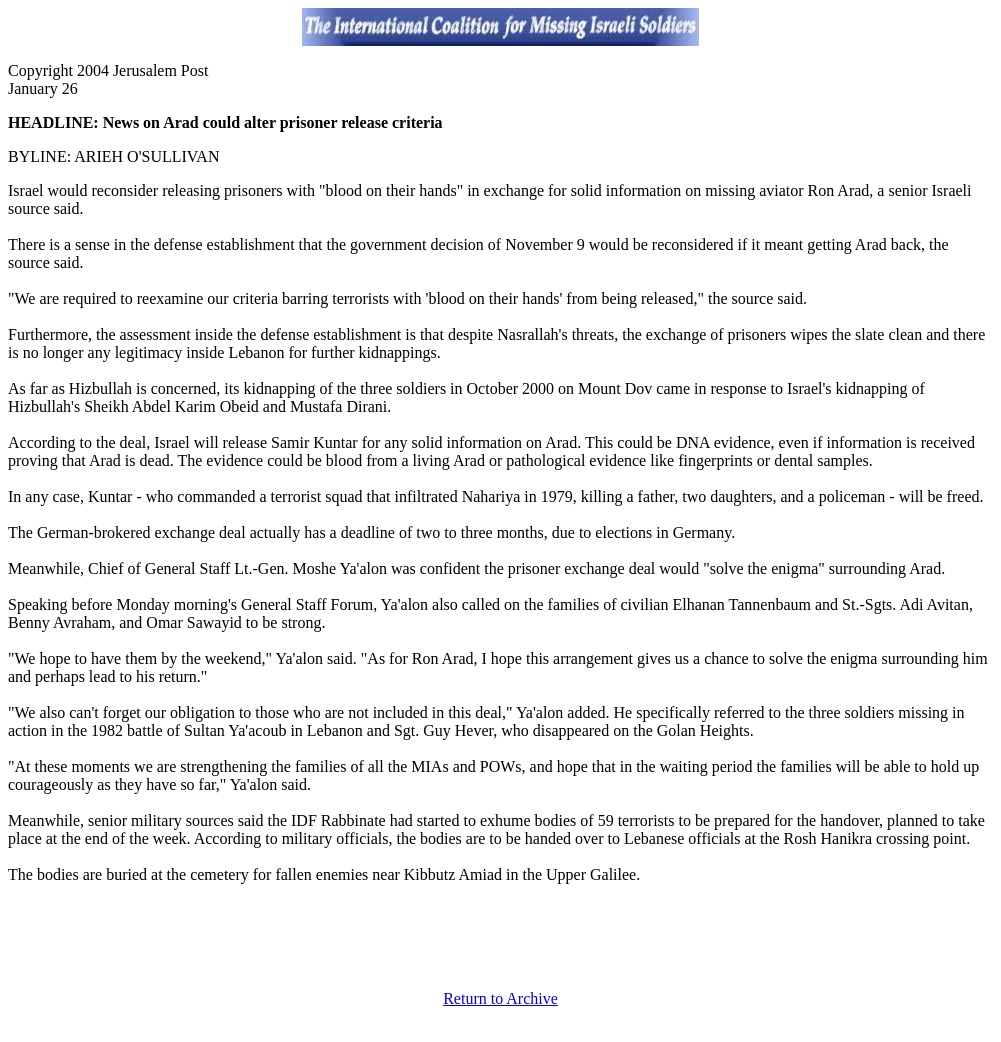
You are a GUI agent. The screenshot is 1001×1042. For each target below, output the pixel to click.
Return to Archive (500, 998)
